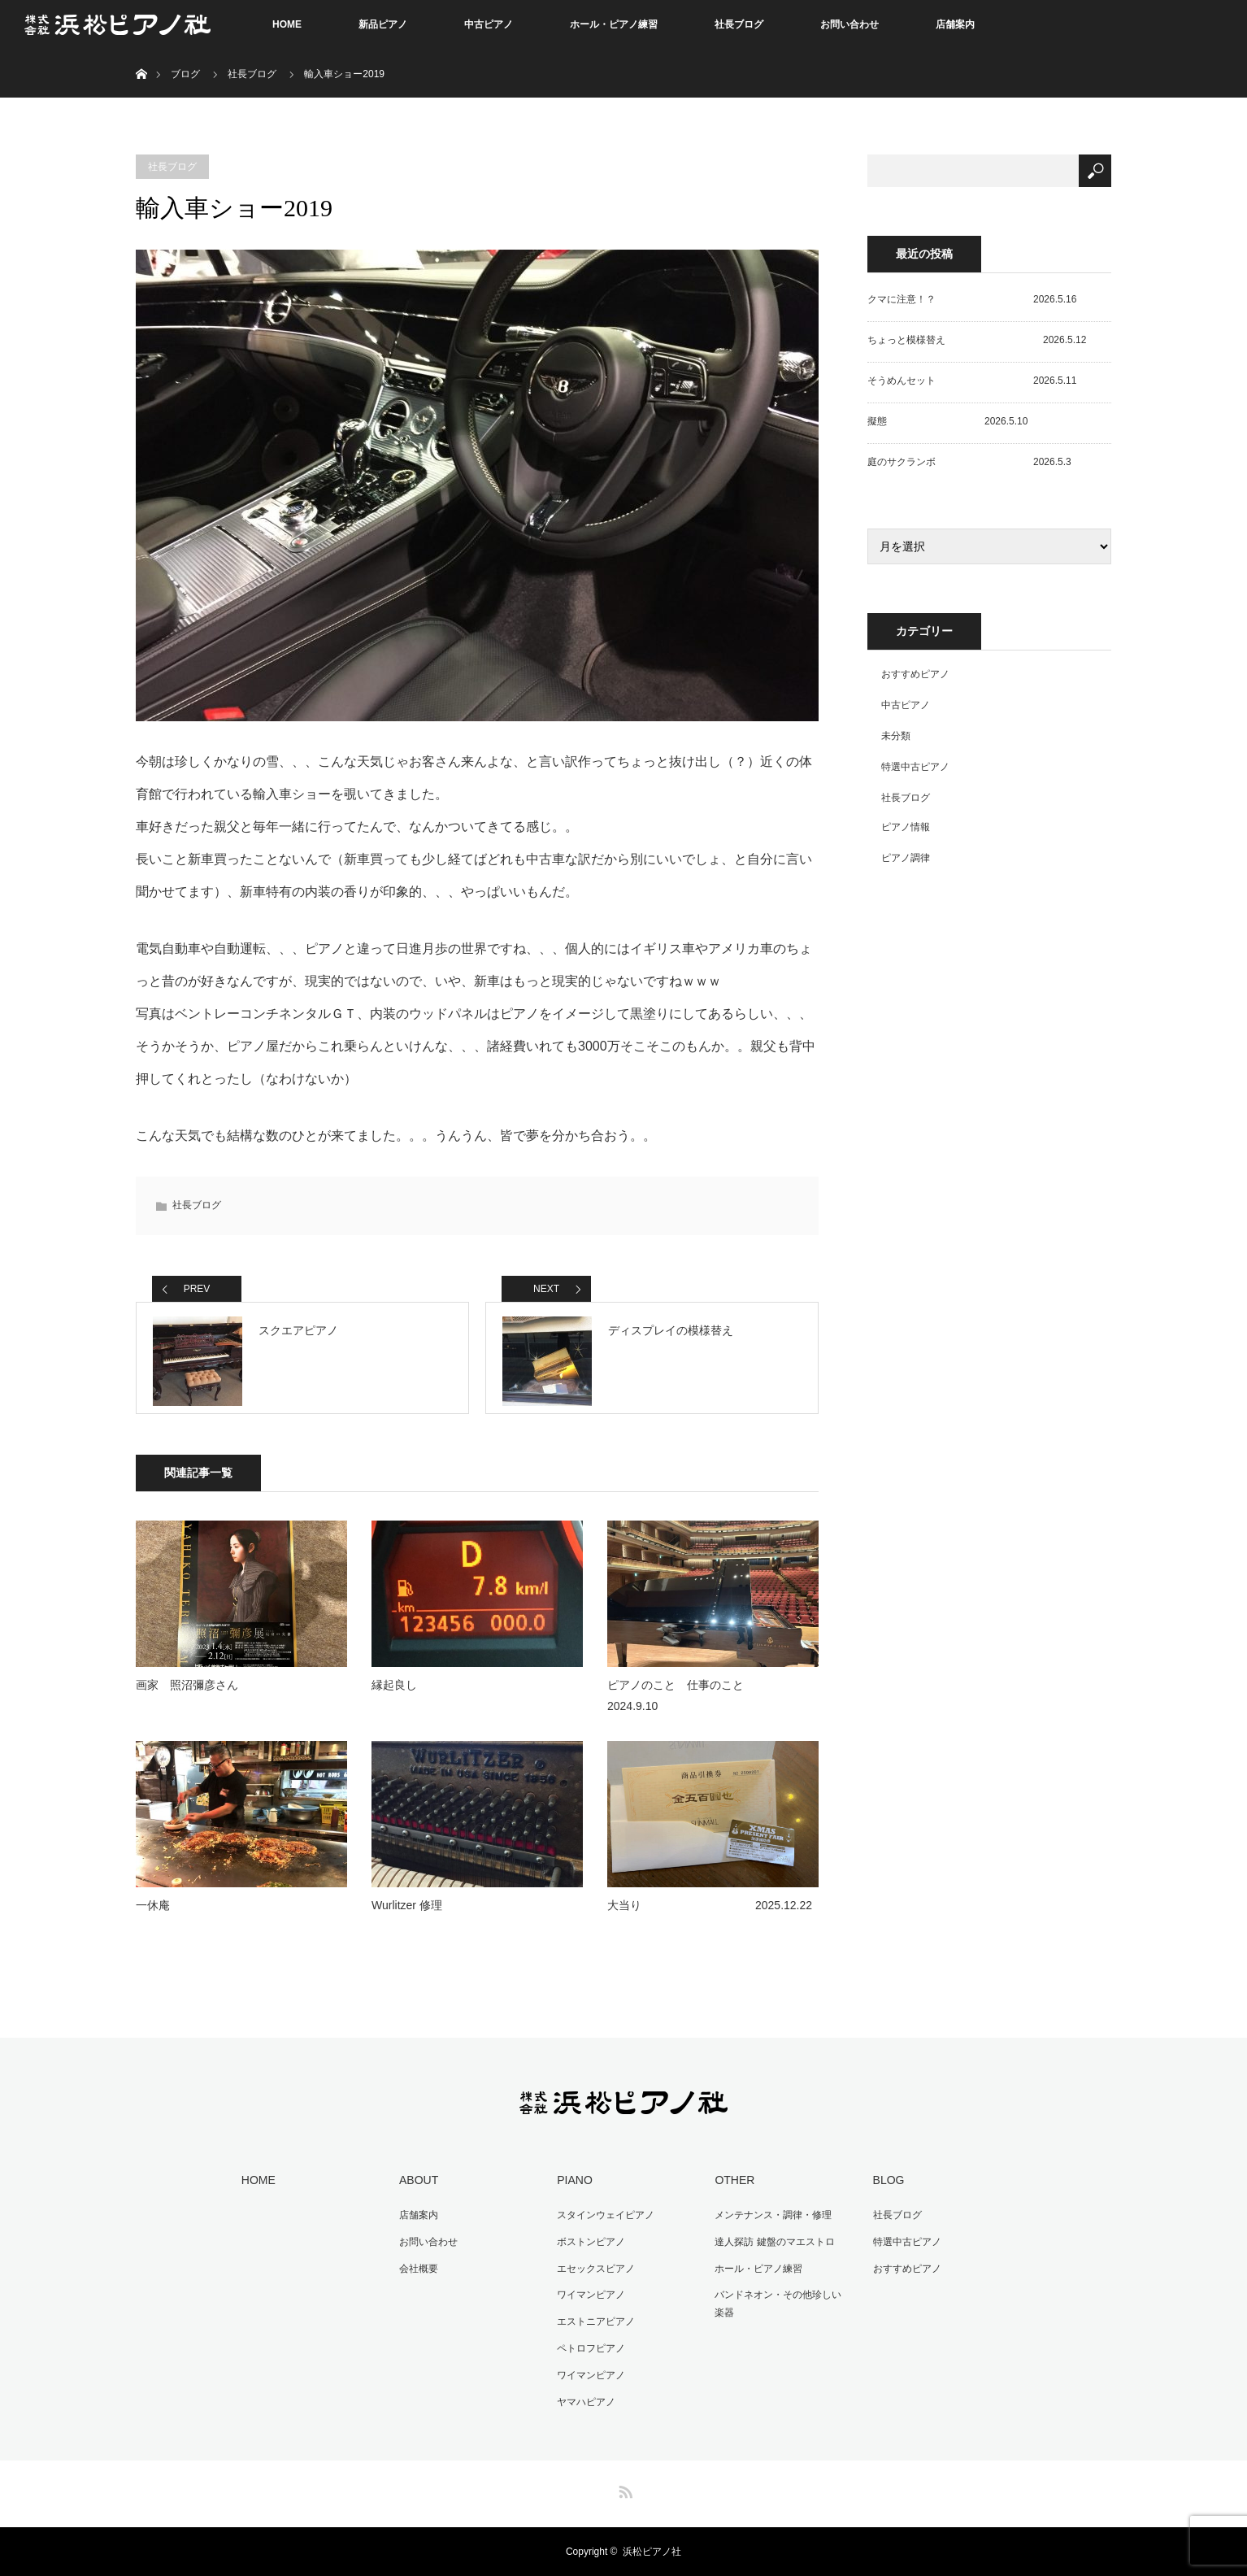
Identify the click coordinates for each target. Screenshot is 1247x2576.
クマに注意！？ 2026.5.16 (971, 299)
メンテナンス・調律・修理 (770, 2223)
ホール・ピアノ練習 (614, 24)
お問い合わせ (849, 24)
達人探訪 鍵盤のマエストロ (772, 2248)
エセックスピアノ (593, 2274)
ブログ (185, 74)
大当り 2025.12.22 (709, 1914)
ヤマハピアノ (583, 2402)
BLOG (886, 2188)
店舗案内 (955, 24)
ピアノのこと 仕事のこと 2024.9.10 (713, 1704)
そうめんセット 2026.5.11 (971, 380)
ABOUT (416, 2188)
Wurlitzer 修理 (406, 1914)
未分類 (895, 736)
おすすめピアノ (915, 674)
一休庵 (153, 1914)
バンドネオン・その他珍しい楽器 (780, 2308)
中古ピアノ (488, 24)
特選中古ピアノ (915, 766)
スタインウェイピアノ (603, 2223)
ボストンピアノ (588, 2248)
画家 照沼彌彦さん (187, 1694)
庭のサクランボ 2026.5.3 (969, 462)
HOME (287, 24)
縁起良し (394, 1694)
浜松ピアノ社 (652, 2551)
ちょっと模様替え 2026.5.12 (976, 340)
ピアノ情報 (905, 827)
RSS (623, 2489)
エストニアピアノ (593, 2325)
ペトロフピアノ (588, 2351)
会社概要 (416, 2274)
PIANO (572, 2188)
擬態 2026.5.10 (947, 421)
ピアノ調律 (905, 858)
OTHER (732, 2188)
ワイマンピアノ (588, 2299)
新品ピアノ (382, 24)
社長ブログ (739, 24)
